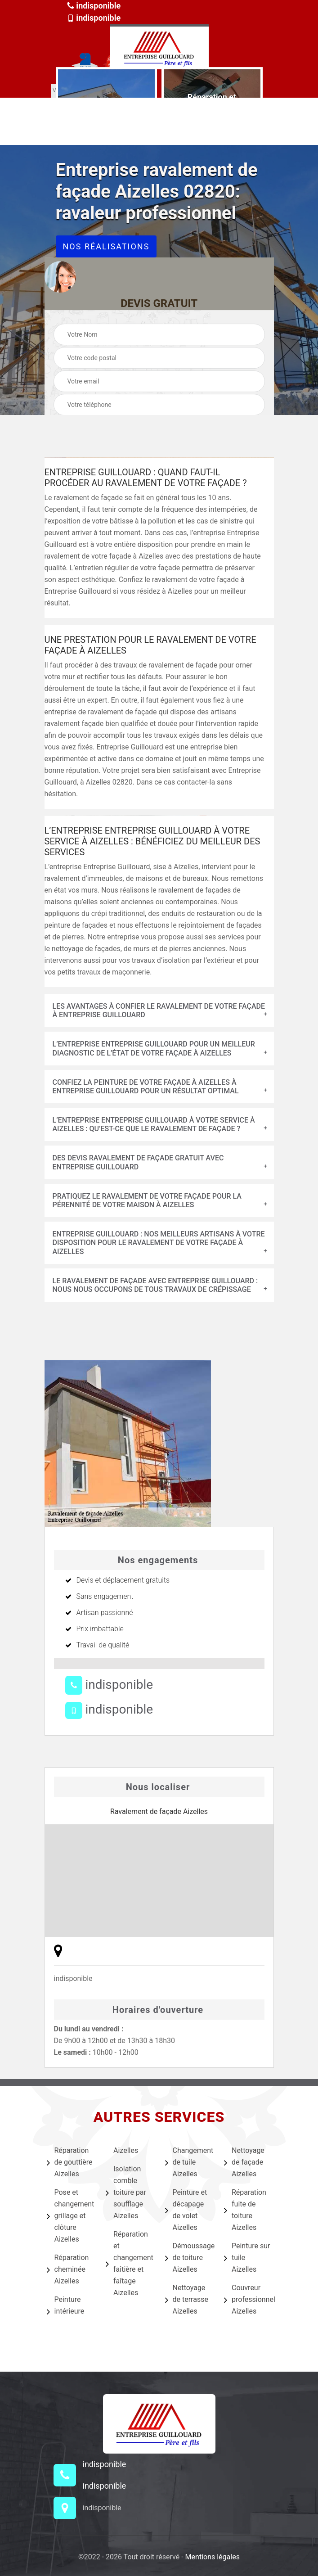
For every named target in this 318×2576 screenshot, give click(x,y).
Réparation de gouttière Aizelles (70, 2162)
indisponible (94, 5)
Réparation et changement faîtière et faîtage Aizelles (129, 2263)
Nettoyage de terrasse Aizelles (186, 2299)
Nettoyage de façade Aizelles (244, 2162)
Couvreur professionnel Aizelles (248, 2299)
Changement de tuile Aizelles (189, 2162)
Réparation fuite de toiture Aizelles (245, 2210)
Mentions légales (212, 2557)
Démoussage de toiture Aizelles (189, 2258)
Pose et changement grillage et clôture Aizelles (70, 2215)
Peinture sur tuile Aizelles (247, 2258)
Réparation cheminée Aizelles (68, 2269)
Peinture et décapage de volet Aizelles (186, 2210)
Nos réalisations (106, 246)
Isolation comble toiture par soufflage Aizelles (126, 2192)
